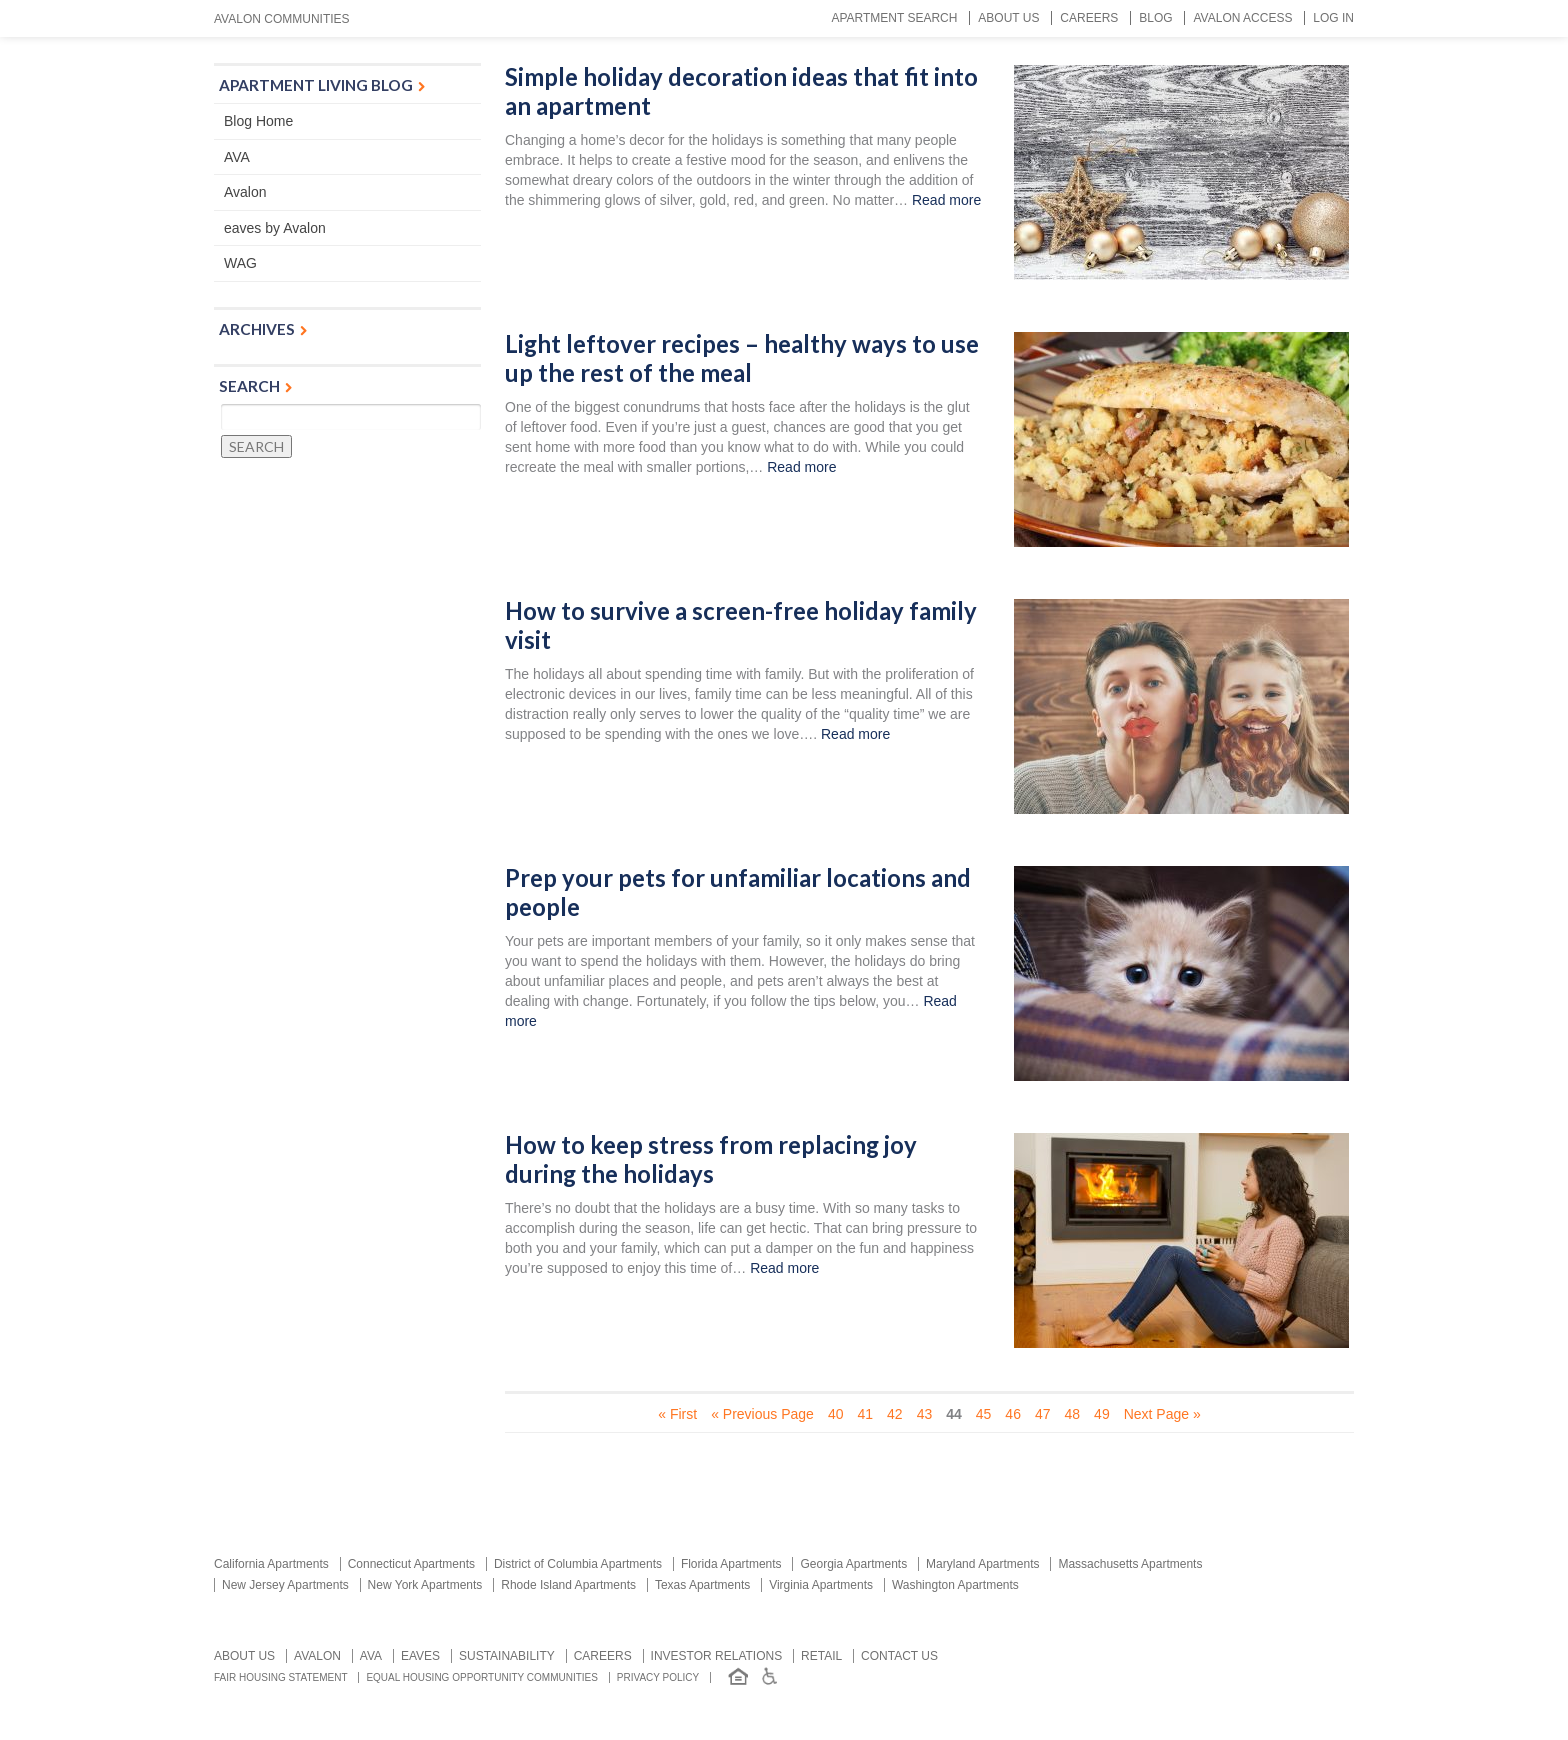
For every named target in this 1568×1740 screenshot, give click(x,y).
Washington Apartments (955, 1585)
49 (1102, 1414)
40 (836, 1414)
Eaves (420, 1656)
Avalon (245, 192)
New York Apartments (425, 1585)
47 (1043, 1414)
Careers (1089, 18)
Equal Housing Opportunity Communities (482, 1677)
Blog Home (258, 121)
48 (1073, 1414)
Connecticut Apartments (411, 1564)
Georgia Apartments (853, 1564)
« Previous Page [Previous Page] (762, 1414)
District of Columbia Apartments (578, 1564)
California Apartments (271, 1564)
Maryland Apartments (982, 1564)
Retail (821, 1656)
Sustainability (507, 1656)
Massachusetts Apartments (1130, 1564)
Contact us (899, 1656)
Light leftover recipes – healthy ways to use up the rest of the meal (742, 358)
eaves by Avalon (275, 228)
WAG (240, 263)
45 (984, 1414)
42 (895, 1414)
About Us (1008, 18)
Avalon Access (1242, 18)
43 (925, 1414)
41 (865, 1414)
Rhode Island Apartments (568, 1585)
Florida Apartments (731, 1564)
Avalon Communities (282, 19)
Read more (946, 200)
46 (1013, 1414)
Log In (1333, 18)
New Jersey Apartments (285, 1585)
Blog (1155, 18)
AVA (237, 157)
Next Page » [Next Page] (1162, 1414)
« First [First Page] (677, 1414)
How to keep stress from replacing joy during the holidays (711, 1159)
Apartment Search (894, 18)
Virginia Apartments (821, 1585)
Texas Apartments (702, 1585)
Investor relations (717, 1656)
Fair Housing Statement (281, 1677)
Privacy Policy (658, 1677)
